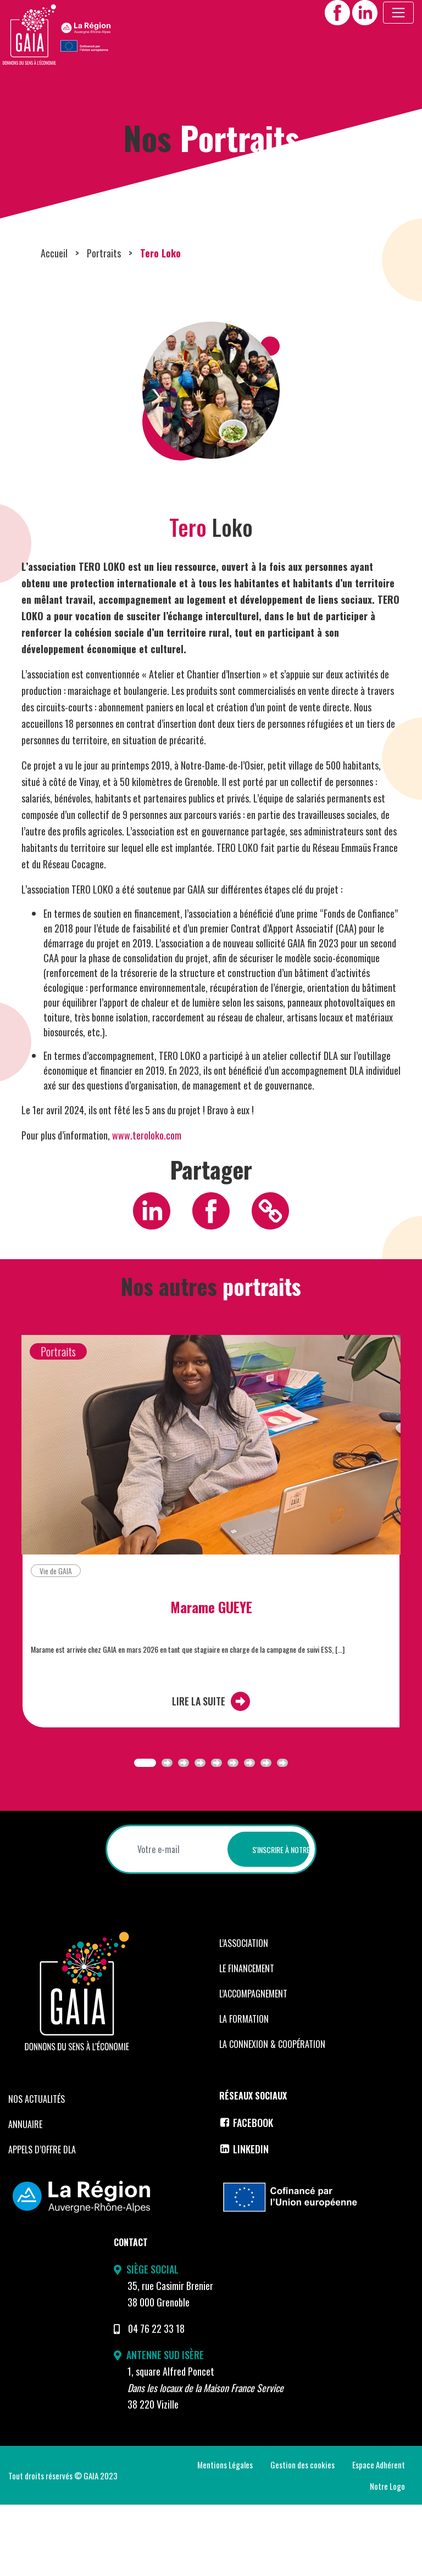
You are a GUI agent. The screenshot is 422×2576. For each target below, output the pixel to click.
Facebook (246, 2194)
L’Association (243, 2014)
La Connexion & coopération (272, 2115)
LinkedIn (244, 2220)
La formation (244, 2090)
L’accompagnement (253, 2065)
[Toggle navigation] (398, 13)
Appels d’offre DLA (42, 2220)
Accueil (54, 324)
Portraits (104, 324)
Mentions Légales (225, 2536)
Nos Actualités (36, 2170)
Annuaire (25, 2195)
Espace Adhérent (378, 2536)
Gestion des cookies (302, 2536)
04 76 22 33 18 (156, 2400)
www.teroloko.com (146, 1206)
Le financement (246, 2039)
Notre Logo (387, 2557)
